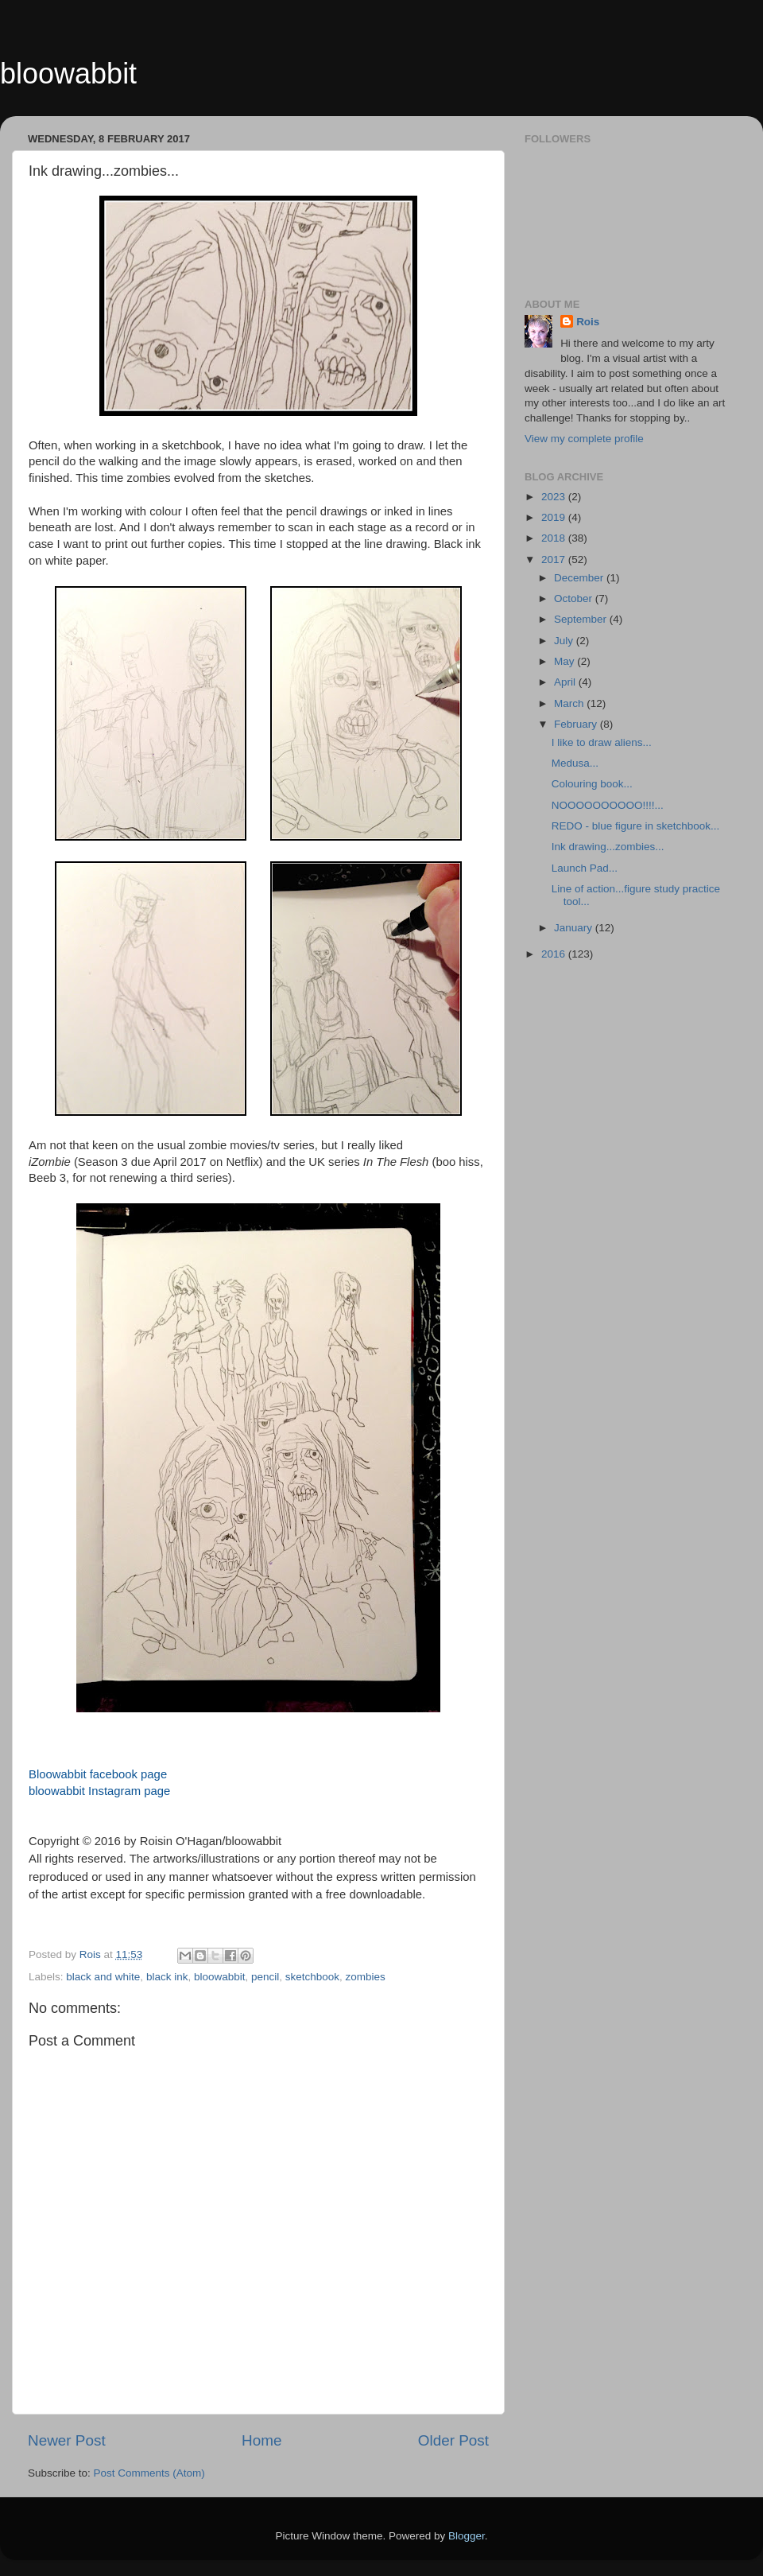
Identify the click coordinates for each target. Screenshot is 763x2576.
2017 (554, 559)
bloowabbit (68, 73)
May (565, 661)
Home (261, 2440)
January (574, 928)
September (582, 619)
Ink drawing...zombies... (608, 847)
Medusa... (575, 763)
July (565, 641)
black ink (167, 1977)
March (570, 703)
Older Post (453, 2440)
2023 (554, 497)
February (577, 724)
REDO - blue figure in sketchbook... (636, 826)
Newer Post (67, 2440)
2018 (554, 538)
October (574, 598)
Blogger (466, 2536)
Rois (587, 322)
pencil (265, 1977)
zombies (365, 1977)
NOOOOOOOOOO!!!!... (608, 805)
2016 (554, 954)
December (580, 578)
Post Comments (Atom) (149, 2473)
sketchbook (312, 1977)
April (566, 682)
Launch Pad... (585, 868)
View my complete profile (584, 439)
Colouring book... (592, 784)
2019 (554, 517)
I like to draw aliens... (602, 742)
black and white (103, 1977)
